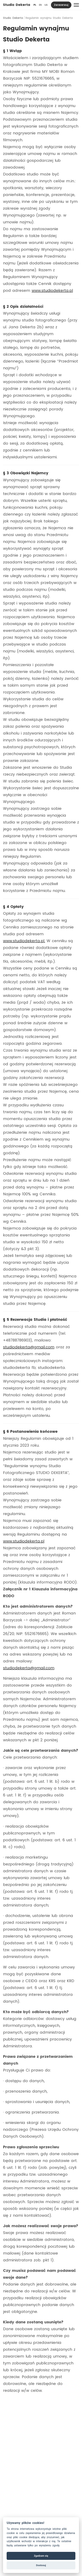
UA (46, 4)
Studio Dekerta (16, 4)
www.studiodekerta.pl (52, 290)
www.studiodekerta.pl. (24, 940)
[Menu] (76, 5)
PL (35, 4)
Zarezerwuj (61, 4)
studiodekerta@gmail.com (28, 1347)
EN (40, 4)
